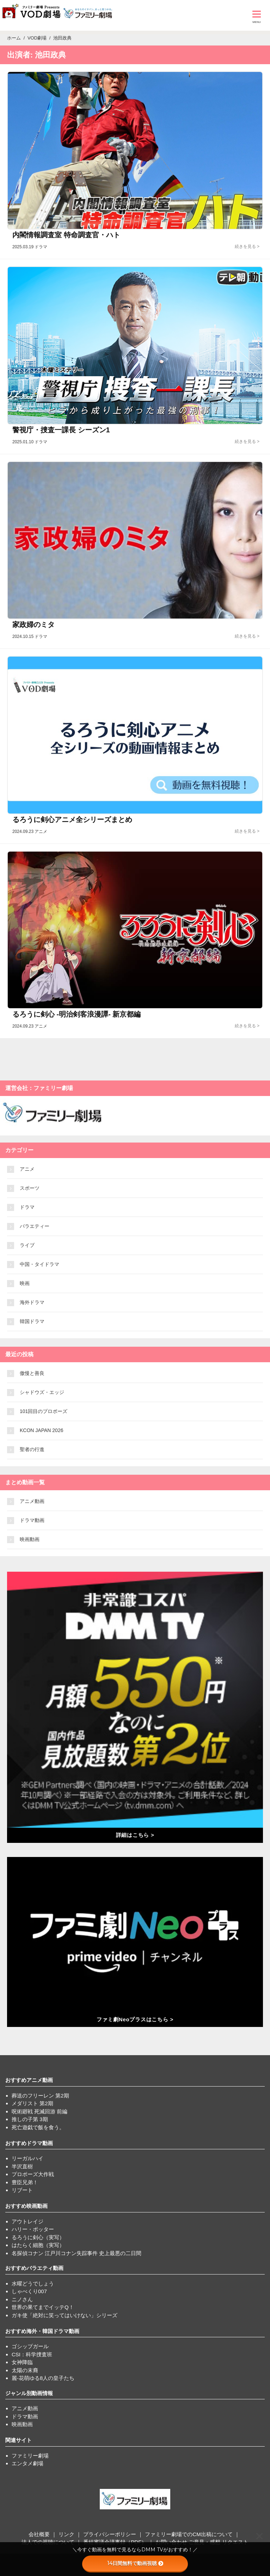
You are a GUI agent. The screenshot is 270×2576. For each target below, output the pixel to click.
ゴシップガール (30, 2346)
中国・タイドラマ (39, 1264)
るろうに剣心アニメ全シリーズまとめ (72, 819)
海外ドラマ (32, 1302)
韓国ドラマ (32, 1321)
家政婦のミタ (33, 624)
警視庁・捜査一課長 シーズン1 (61, 430)
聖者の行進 (32, 1449)
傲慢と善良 (32, 1373)
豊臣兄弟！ (25, 2182)
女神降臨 (22, 2362)
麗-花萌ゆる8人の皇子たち (43, 2378)
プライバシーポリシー (109, 2534)
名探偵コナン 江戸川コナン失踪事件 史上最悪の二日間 (76, 2253)
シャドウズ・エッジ (42, 1392)
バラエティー (34, 1226)
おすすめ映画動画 (26, 2206)
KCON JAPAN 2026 (41, 1430)
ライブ (27, 1245)
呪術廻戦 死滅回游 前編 (39, 2111)
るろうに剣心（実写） (38, 2237)
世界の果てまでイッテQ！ (43, 2307)
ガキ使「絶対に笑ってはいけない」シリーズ (64, 2315)
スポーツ (29, 1188)
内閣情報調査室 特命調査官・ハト (66, 235)
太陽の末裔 (25, 2370)
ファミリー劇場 (30, 2456)
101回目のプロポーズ (43, 1411)
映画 (25, 1283)
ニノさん (22, 2299)
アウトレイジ (27, 2221)
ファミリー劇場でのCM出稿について (188, 2534)
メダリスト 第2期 (32, 2103)
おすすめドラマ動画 (29, 2143)
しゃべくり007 (29, 2291)
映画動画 (29, 1539)
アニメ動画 (32, 1501)
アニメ (27, 1169)
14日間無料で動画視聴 (135, 2563)
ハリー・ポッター (33, 2229)
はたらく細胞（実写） (38, 2245)
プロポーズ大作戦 (33, 2174)
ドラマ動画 (32, 1520)
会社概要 (39, 2534)
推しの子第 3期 (30, 2119)
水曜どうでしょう (33, 2283)
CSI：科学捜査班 (32, 2354)
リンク (66, 2534)
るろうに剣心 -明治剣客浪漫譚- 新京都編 (76, 1014)
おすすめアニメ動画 (29, 2080)
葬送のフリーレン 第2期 (40, 2096)
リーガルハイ (27, 2158)
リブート (22, 2190)
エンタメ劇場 (27, 2463)
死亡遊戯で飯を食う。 (38, 2127)
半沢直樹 (22, 2166)
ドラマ (27, 1207)
